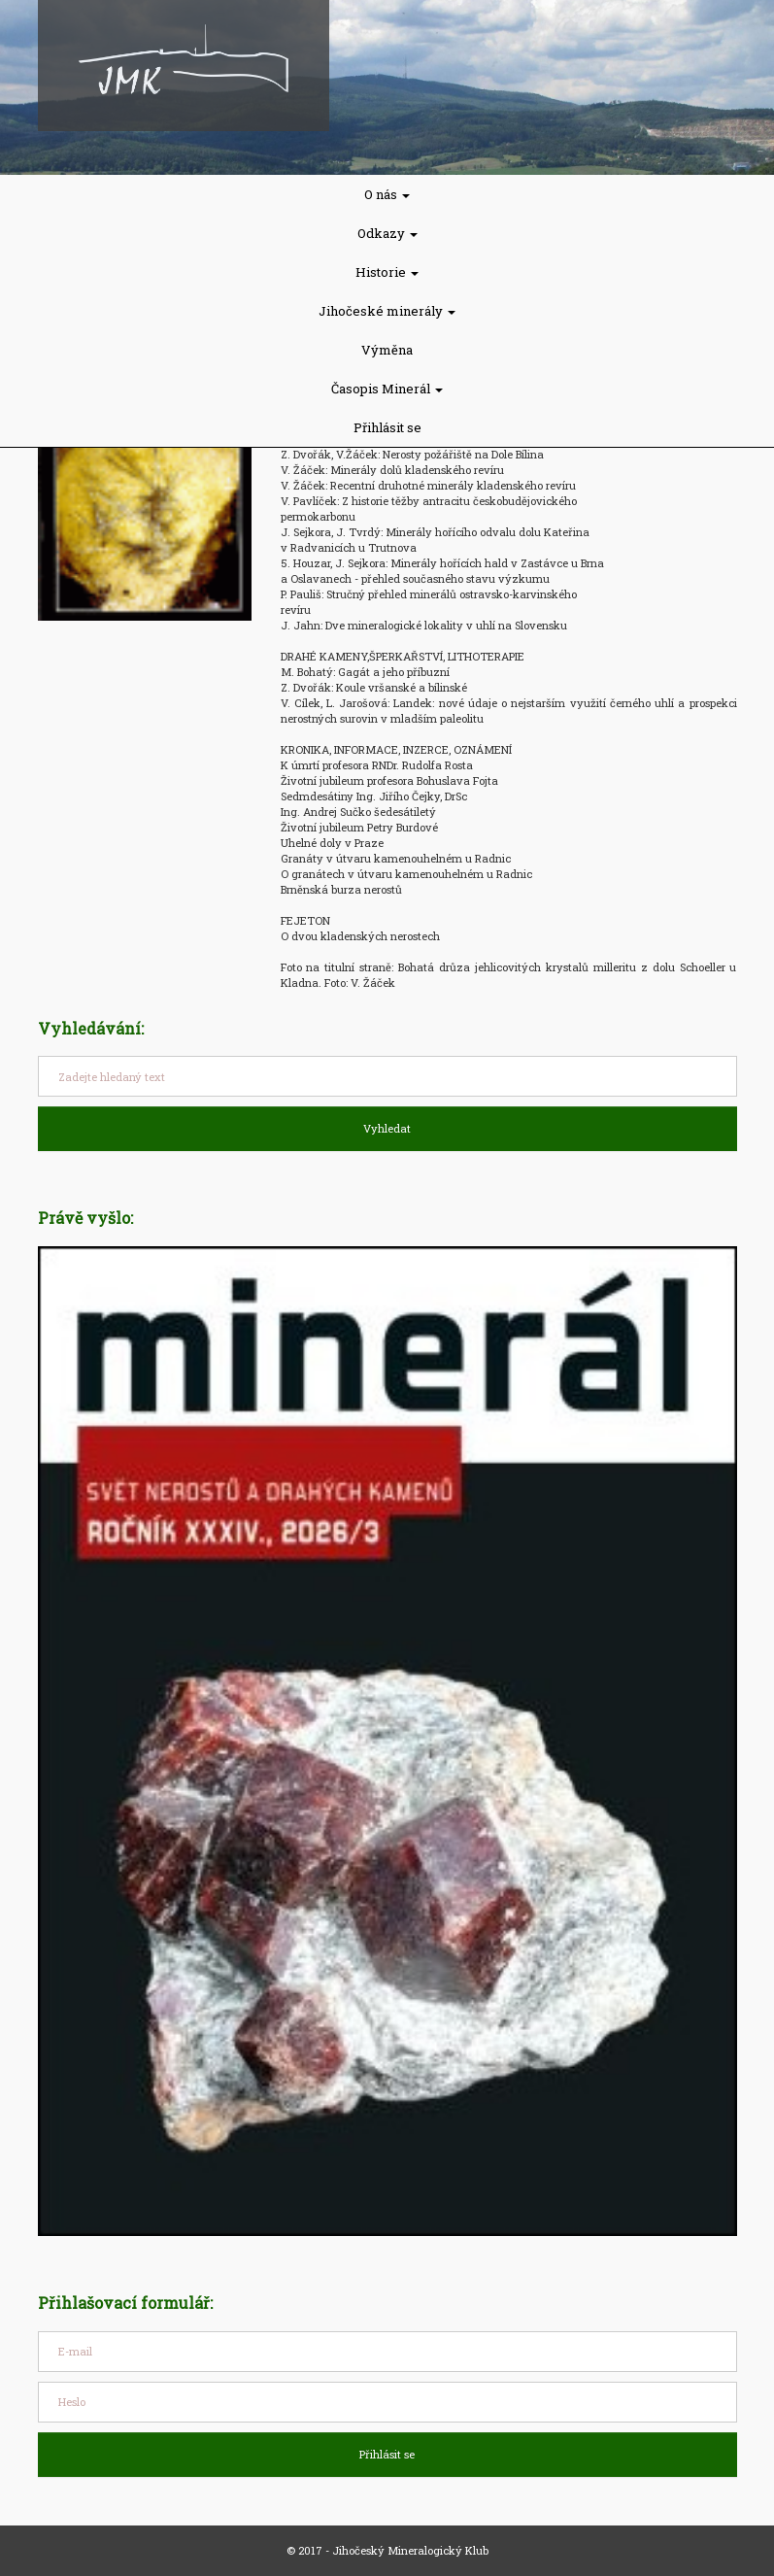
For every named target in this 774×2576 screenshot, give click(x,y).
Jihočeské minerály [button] (387, 311)
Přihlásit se (387, 427)
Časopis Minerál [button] (387, 388)
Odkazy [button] (387, 233)
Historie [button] (387, 272)
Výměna (387, 349)
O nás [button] (387, 194)
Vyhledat (387, 1128)
